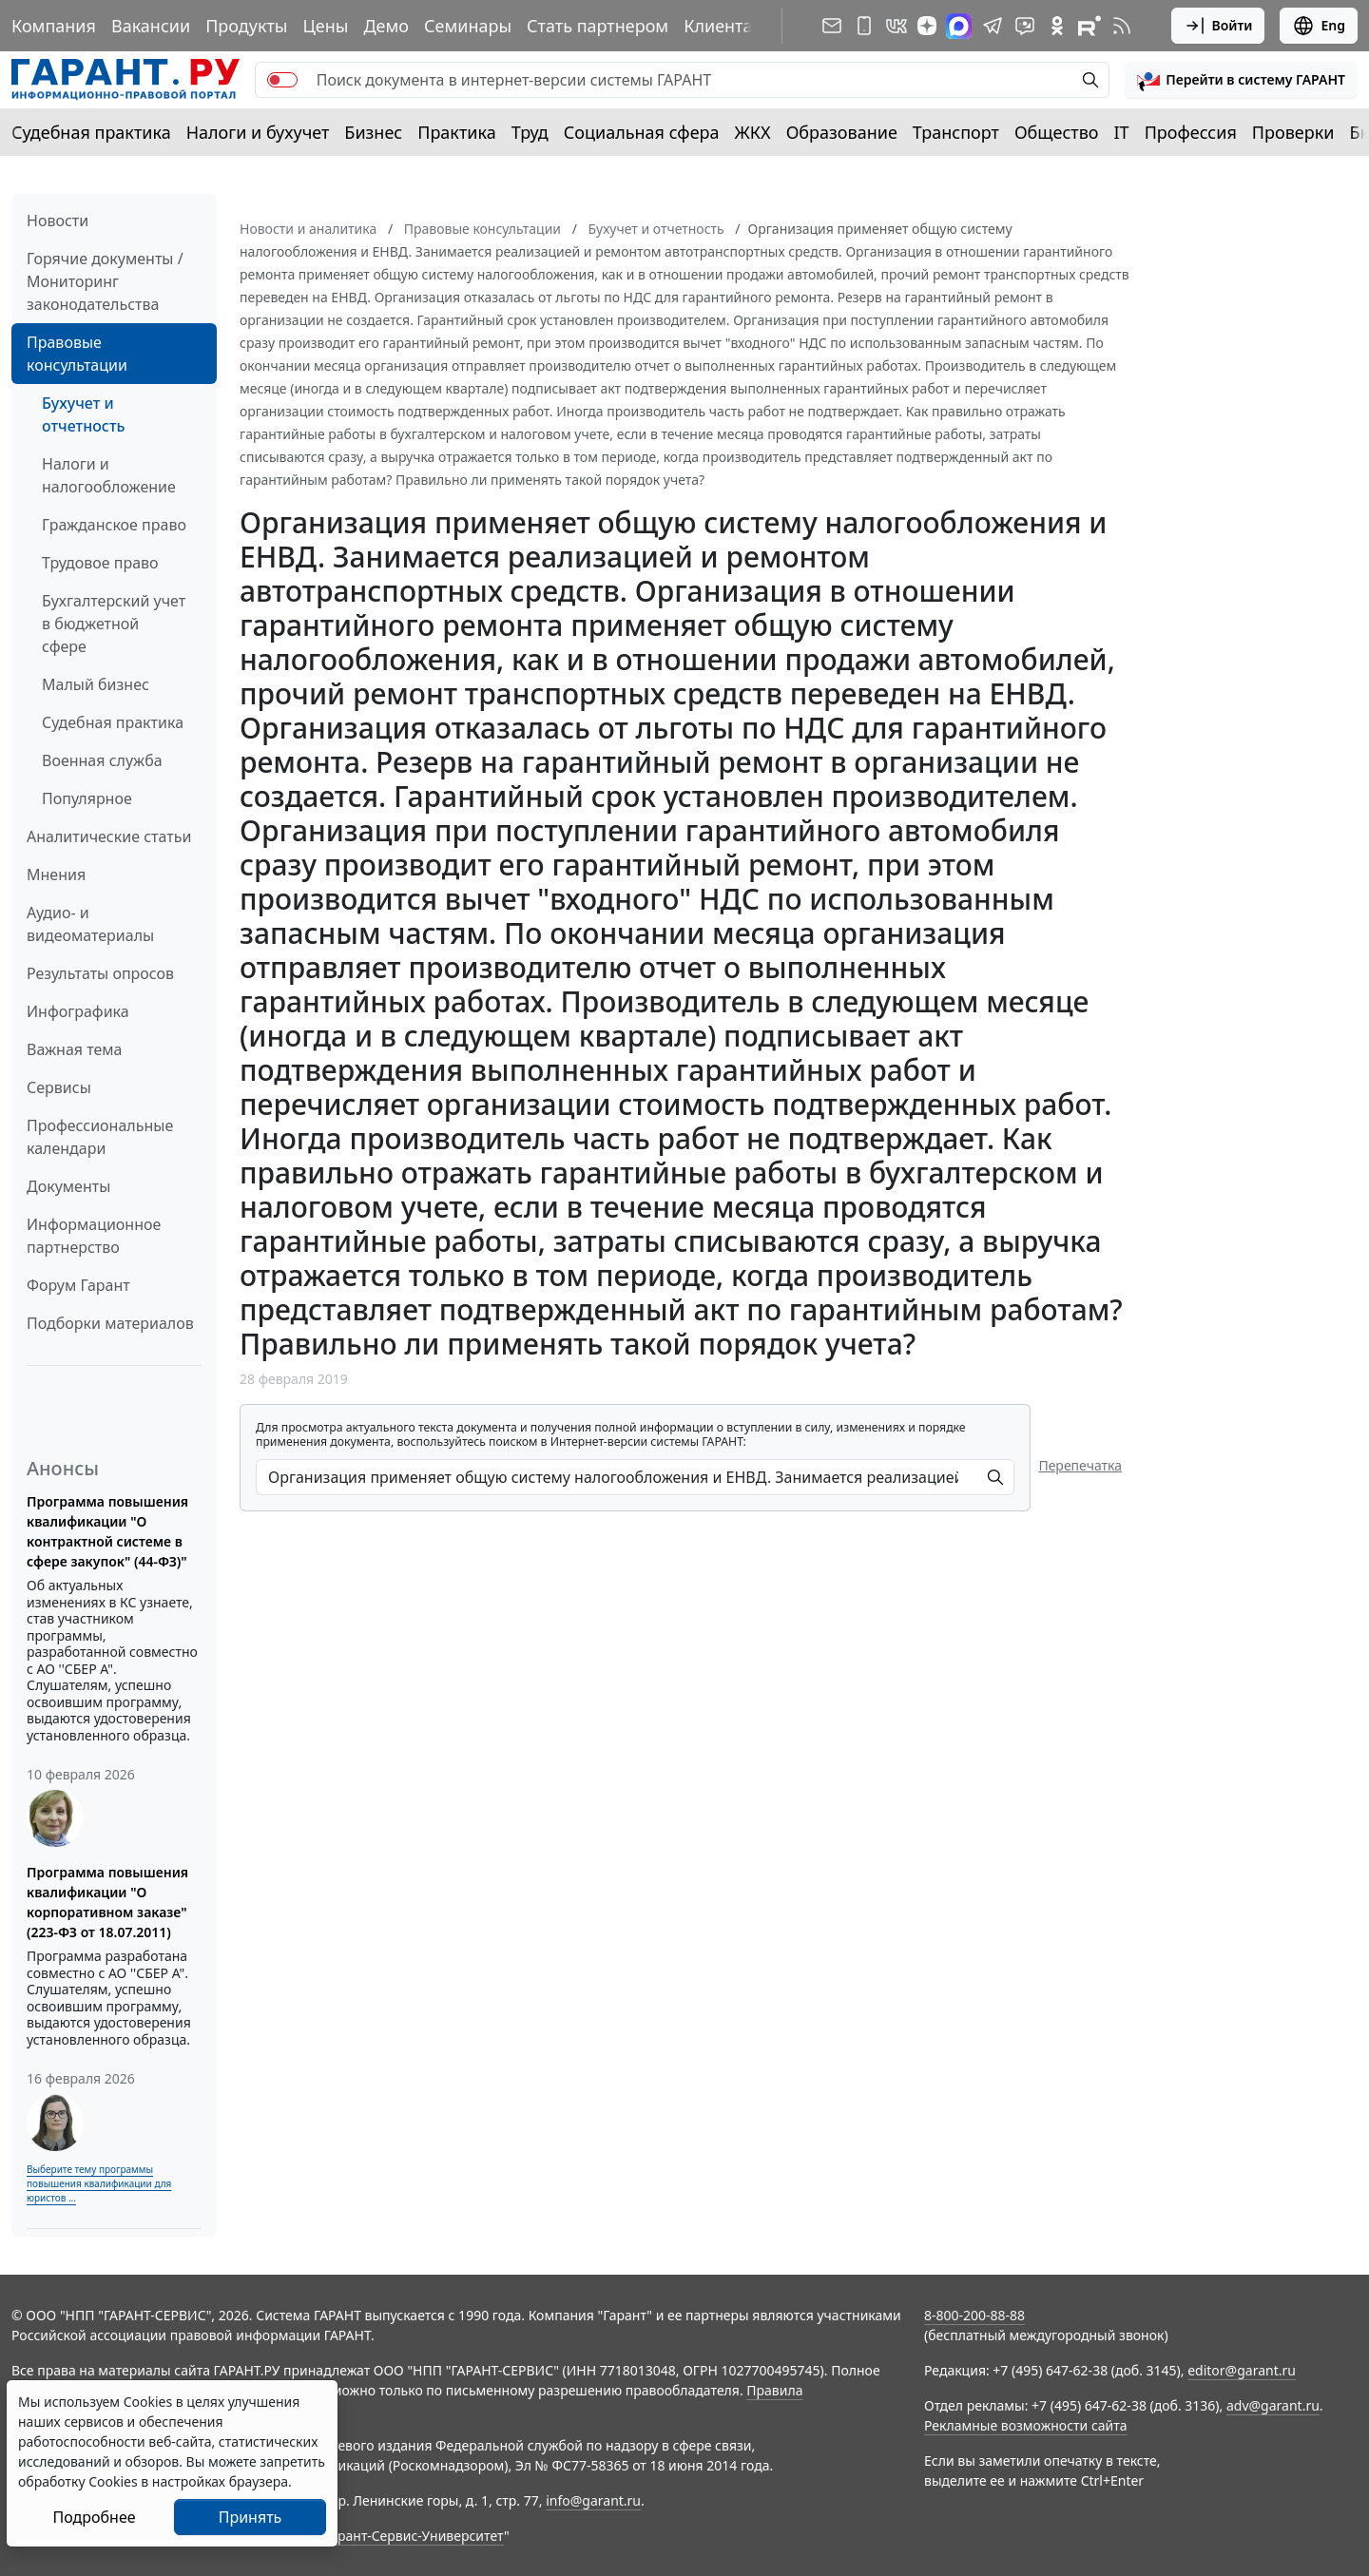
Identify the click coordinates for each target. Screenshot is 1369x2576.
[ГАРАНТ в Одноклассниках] (1057, 25)
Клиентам (724, 25)
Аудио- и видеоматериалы (90, 924)
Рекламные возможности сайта (1026, 2425)
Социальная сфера (642, 132)
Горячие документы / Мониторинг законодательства (105, 281)
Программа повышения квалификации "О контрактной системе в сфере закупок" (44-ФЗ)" (107, 1531)
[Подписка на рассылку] (831, 25)
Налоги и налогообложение (109, 475)
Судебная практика (91, 132)
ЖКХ (753, 132)
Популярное (87, 798)
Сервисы (59, 1087)
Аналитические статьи (109, 836)
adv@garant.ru (1273, 2405)
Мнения (56, 874)
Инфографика (78, 1011)
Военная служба (102, 760)
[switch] (282, 79)
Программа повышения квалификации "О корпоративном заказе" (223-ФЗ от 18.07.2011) (107, 1902)
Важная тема (75, 1049)
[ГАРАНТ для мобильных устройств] (864, 25)
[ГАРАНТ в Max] (959, 26)
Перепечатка (1080, 1465)
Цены (325, 25)
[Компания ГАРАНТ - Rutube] (1089, 25)
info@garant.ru (593, 2500)
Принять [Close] (250, 2517)
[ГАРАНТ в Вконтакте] (896, 25)
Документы (68, 1186)
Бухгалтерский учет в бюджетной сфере (113, 623)
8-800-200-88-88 (974, 2315)
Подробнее (93, 2517)
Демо (386, 25)
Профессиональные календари (100, 1137)
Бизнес (373, 132)
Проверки (1293, 132)
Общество (1056, 132)
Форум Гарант (78, 1285)
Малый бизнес (95, 684)
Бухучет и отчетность (83, 414)
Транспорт (956, 132)
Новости (57, 220)
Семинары (467, 25)
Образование (841, 132)
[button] (1241, 80)
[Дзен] (926, 25)
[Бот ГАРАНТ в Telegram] (1024, 25)
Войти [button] (1218, 25)
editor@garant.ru (1241, 2370)
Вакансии (150, 25)
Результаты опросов (100, 973)
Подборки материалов (110, 1323)
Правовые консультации (77, 353)
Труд (530, 132)
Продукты (246, 25)
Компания (53, 25)
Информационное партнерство (94, 1236)
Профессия (1191, 132)
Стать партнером (597, 25)
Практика (456, 132)
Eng (1318, 25)
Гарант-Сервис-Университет (414, 2536)
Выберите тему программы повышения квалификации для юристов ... (99, 2183)
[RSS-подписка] (1121, 25)
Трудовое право (100, 562)
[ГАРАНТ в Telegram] (992, 25)
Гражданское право (114, 524)
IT (1121, 132)
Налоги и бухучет (258, 132)
